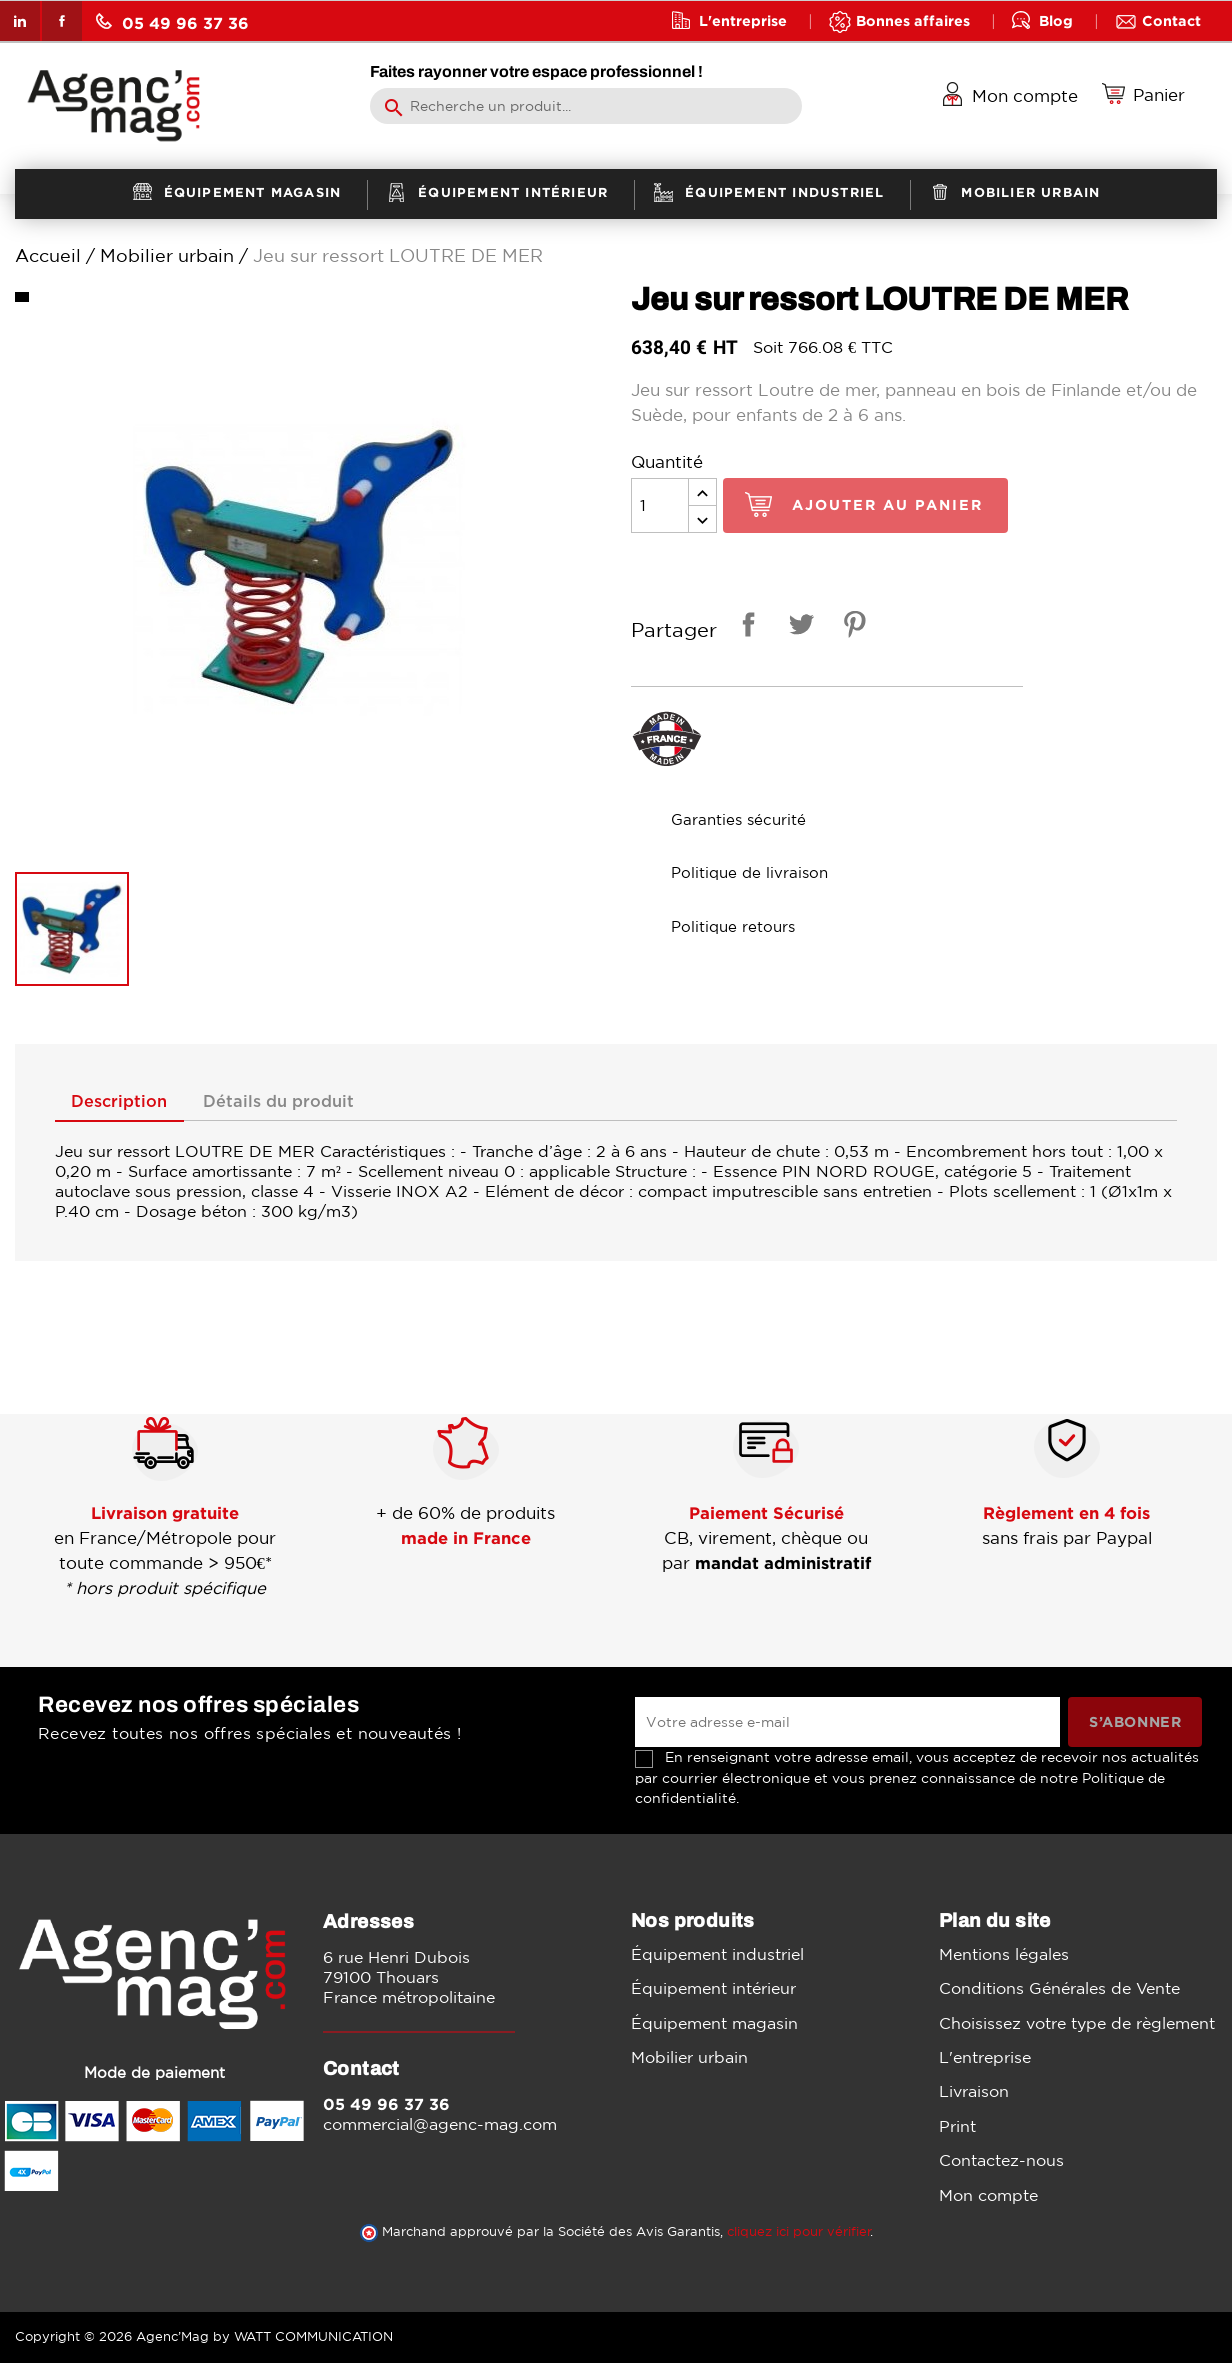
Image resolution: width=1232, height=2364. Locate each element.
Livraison (974, 2093)
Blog (1056, 20)
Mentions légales (1004, 1955)
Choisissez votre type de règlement (1077, 2024)
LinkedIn (20, 21)
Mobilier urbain (689, 2058)
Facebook (62, 21)
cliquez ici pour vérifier (799, 2232)
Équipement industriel (717, 1955)
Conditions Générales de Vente (1059, 1989)
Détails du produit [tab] (294, 1103)
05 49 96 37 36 (172, 22)
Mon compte (988, 2196)
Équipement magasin (714, 2024)
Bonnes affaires (913, 20)
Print (957, 2127)
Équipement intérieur (713, 1989)
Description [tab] (124, 1103)
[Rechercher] (585, 106)
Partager (745, 627)
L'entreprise (743, 20)
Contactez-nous (1001, 2161)
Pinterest (851, 627)
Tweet (798, 627)
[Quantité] (660, 505)
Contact (1171, 20)
